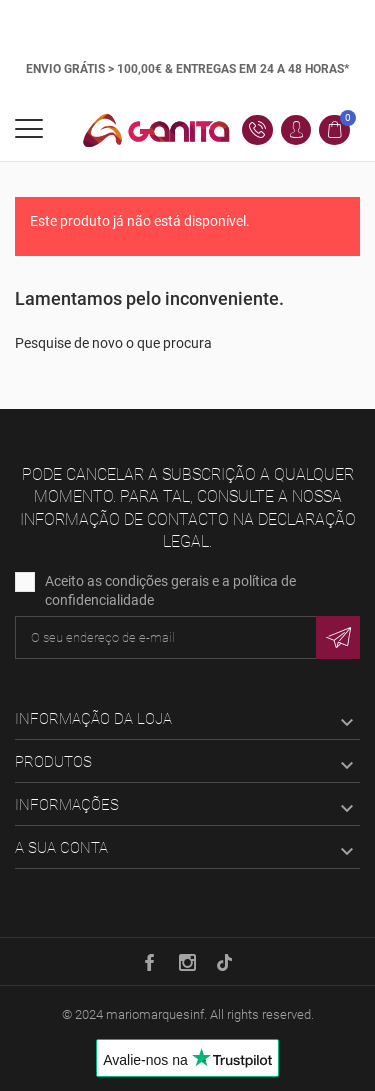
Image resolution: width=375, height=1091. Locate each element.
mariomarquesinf (155, 1014)
